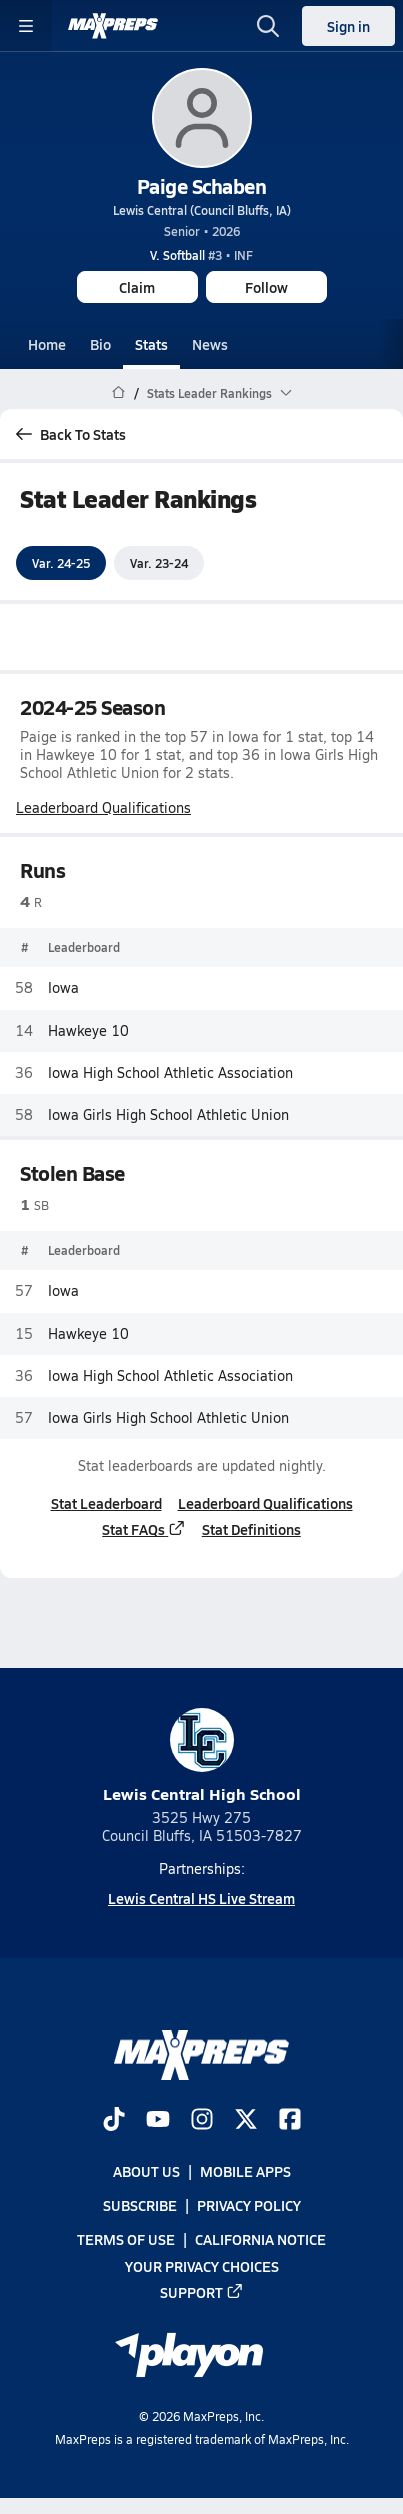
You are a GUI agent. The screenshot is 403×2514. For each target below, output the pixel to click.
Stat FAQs (144, 1529)
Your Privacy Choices (202, 2266)
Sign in (348, 26)
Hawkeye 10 (88, 1030)
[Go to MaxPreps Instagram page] (202, 2121)
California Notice (260, 2240)
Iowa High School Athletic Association (170, 1072)
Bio (100, 344)
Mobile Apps (245, 2171)
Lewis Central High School (202, 1756)
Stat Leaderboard (106, 1503)
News (210, 344)
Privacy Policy (249, 2206)
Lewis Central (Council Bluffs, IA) (202, 210)
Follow (266, 287)
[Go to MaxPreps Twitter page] (246, 2121)
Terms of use (126, 2240)
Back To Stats (71, 434)
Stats (151, 344)
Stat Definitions (251, 1529)
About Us (146, 2171)
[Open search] (268, 26)
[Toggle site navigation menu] (26, 26)
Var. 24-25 (61, 563)
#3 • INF (201, 255)
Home (47, 344)
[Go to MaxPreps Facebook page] (290, 2121)
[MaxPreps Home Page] (118, 393)
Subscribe (140, 2206)
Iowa (63, 988)
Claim (137, 287)
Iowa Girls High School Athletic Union (168, 1114)
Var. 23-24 (159, 563)
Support (202, 2292)
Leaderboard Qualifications (103, 808)
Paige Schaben (202, 186)
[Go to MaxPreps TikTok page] (114, 2121)
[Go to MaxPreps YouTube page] (158, 2121)
